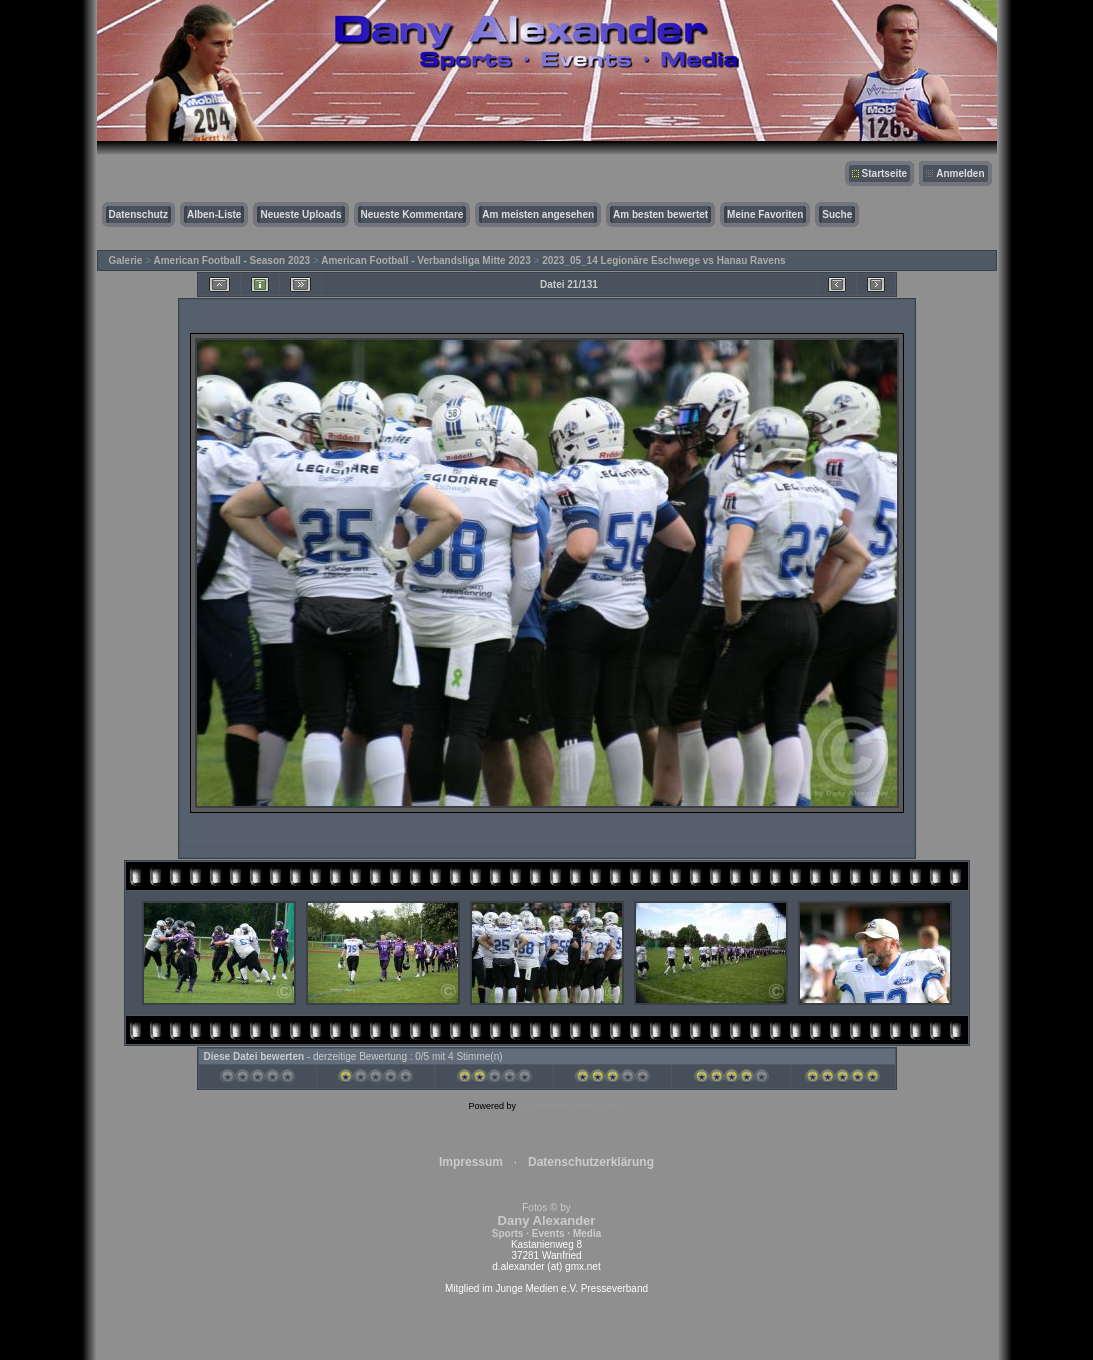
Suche (837, 214)
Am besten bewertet (660, 214)
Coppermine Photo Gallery (571, 1106)
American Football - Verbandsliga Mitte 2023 (426, 260)
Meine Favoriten (765, 214)
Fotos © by (546, 1220)
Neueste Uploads (300, 214)
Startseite (885, 173)
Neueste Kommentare (412, 214)
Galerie (126, 260)
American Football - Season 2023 (231, 260)
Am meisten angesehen (538, 214)
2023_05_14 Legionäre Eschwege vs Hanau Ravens (663, 260)
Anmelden (960, 173)
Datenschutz (138, 214)
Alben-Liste (214, 214)
